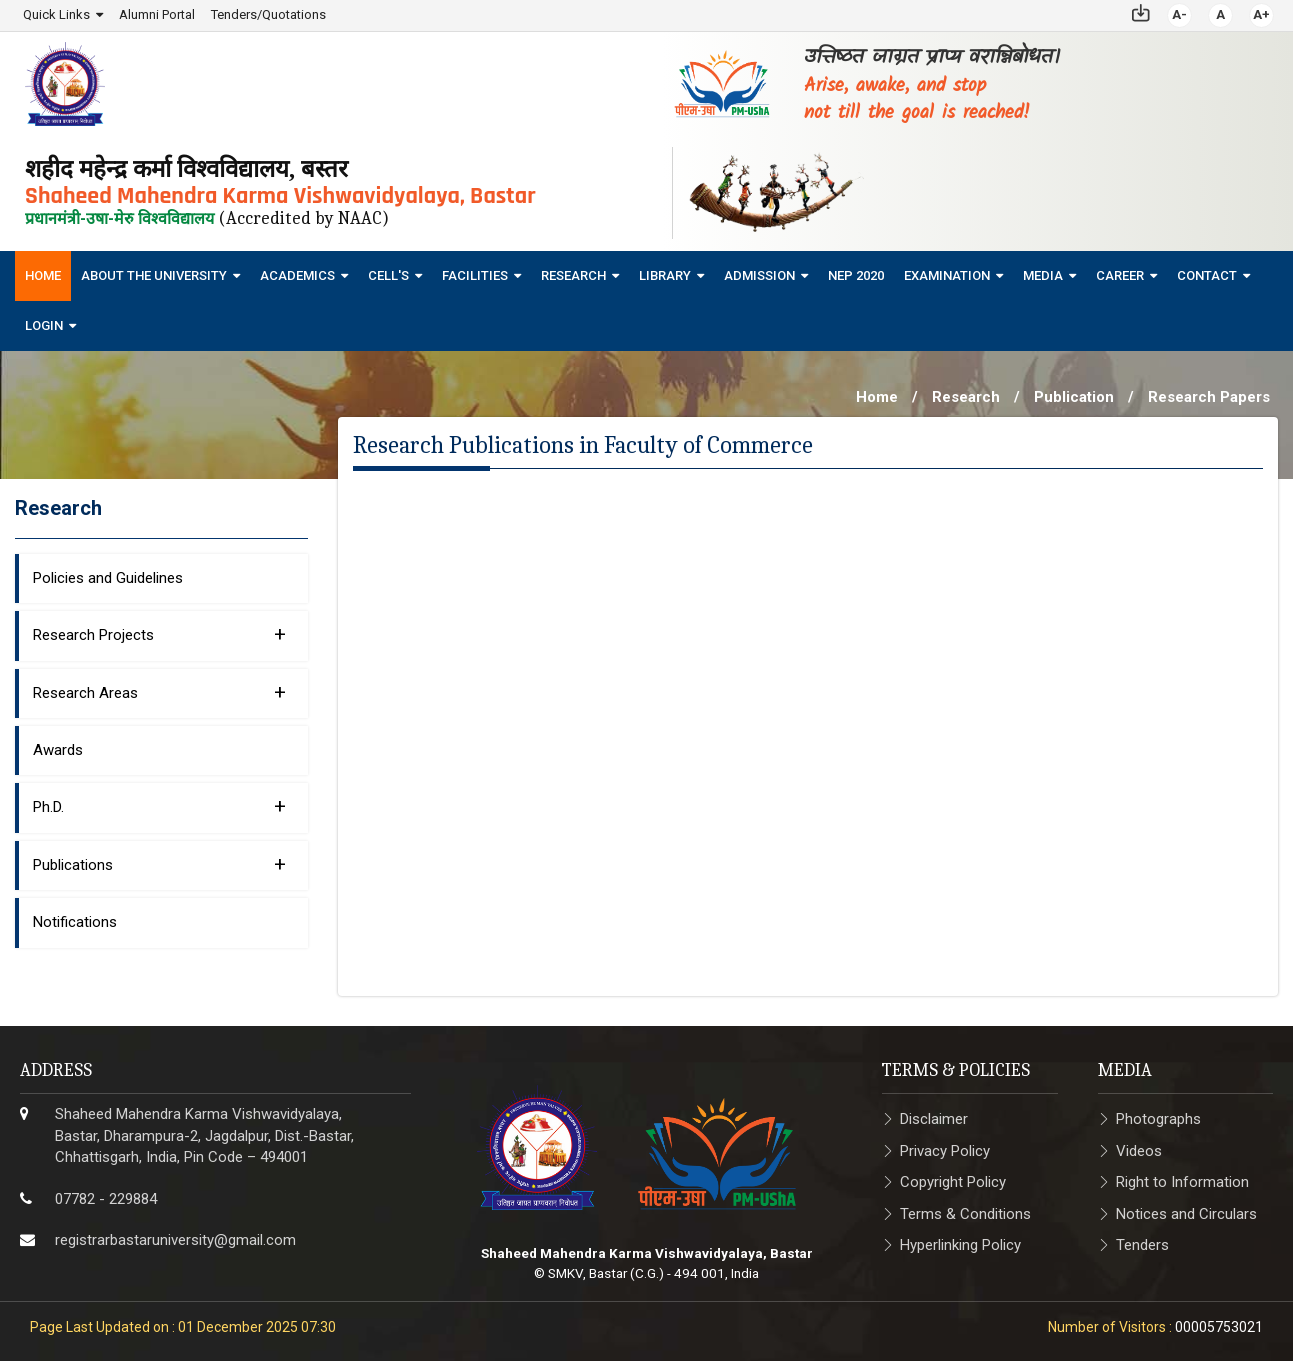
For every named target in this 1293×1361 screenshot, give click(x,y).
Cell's (388, 274)
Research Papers (1209, 396)
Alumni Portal (157, 14)
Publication (1074, 396)
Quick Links (56, 14)
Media (1043, 274)
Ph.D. (159, 806)
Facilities (475, 274)
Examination (947, 274)
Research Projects (159, 633)
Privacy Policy (945, 1150)
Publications (159, 863)
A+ (1261, 14)
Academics (297, 274)
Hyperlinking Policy (960, 1244)
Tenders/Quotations (268, 14)
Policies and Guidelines (108, 577)
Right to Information (1182, 1181)
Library (665, 274)
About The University (154, 274)
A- (1179, 14)
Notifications (75, 921)
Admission (759, 274)
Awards (58, 749)
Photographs (1158, 1119)
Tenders (1142, 1244)
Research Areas (159, 691)
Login (44, 324)
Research (573, 274)
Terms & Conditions (965, 1213)
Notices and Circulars (1186, 1213)
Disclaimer (934, 1119)
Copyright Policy (953, 1181)
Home (43, 274)
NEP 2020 (856, 274)
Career (1120, 274)
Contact (1207, 274)
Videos (1139, 1150)
